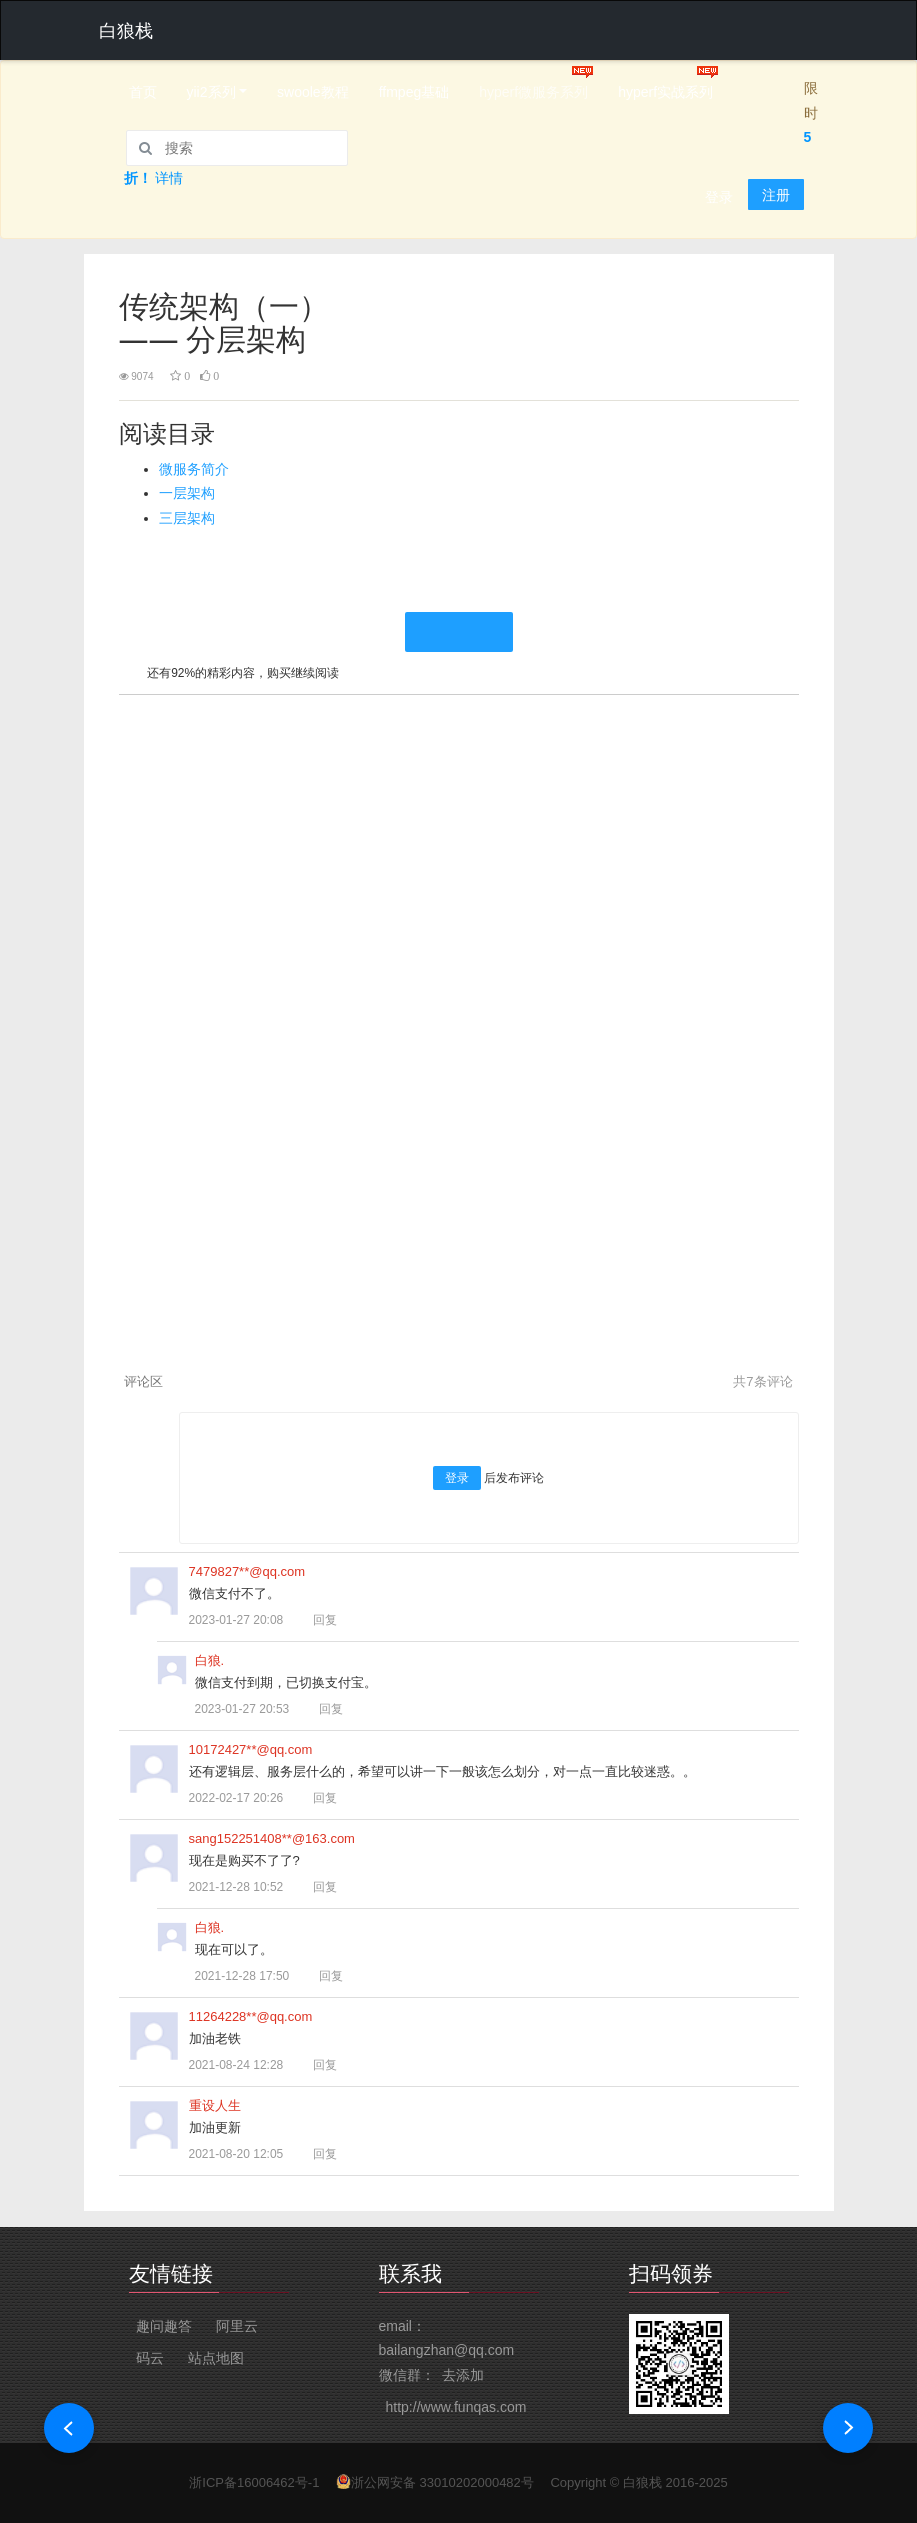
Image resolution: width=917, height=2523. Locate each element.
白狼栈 (642, 2482)
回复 (316, 1620)
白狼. (210, 1660)
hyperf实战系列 (665, 92)
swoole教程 (313, 92)
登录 (719, 197)
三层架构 (187, 518)
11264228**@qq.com (251, 2016)
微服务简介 (194, 469)
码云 (150, 2358)
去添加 (463, 2375)
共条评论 (762, 1381)
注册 (776, 195)
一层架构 (187, 493)
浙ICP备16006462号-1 (254, 2482)
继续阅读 (459, 632)
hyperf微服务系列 (533, 92)
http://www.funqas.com (456, 2407)
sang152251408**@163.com (272, 1838)
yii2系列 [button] (211, 92)
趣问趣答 (164, 2326)
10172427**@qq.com (251, 1749)
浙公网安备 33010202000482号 (442, 2482)
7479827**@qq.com (247, 1571)
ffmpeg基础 (414, 92)
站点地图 (216, 2358)
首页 (143, 92)
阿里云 (237, 2326)
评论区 (143, 1381)
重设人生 (215, 2105)
